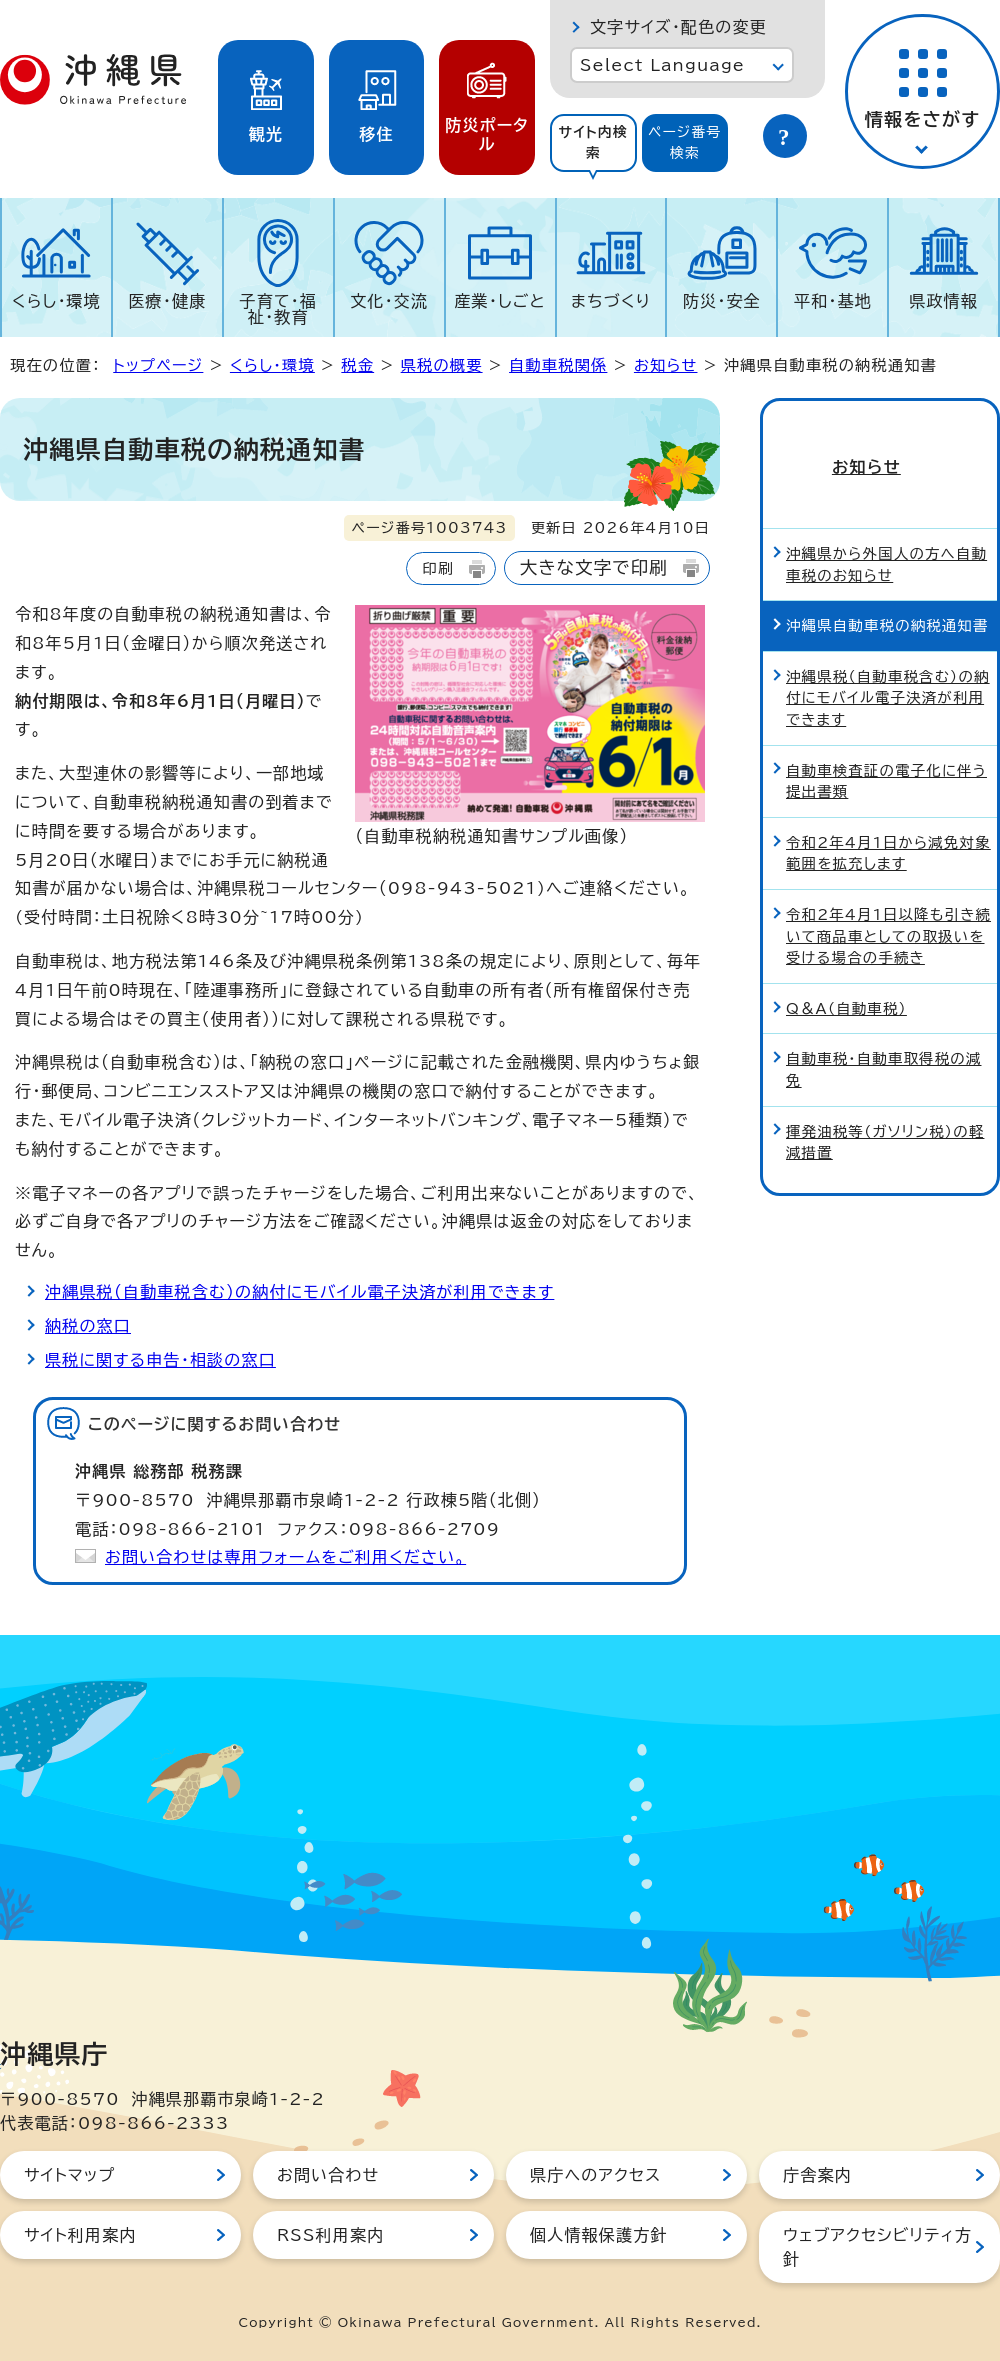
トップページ (158, 365)
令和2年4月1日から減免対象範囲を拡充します (888, 825)
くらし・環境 (56, 301)
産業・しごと (499, 301)
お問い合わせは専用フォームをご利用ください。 (285, 1557)
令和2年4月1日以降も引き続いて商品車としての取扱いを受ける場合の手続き (888, 908)
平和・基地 (833, 301)
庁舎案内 (817, 2175)
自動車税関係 (558, 365)
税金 (357, 365)
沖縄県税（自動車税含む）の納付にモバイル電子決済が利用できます (299, 1292)
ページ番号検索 (685, 142)
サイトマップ (69, 2175)
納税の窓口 (88, 1326)
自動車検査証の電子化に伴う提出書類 (886, 753)
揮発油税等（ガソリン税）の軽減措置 (885, 1114)
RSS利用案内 (330, 2235)
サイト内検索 (593, 142)
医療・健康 (167, 301)
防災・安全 (722, 301)
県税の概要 (442, 365)
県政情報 (943, 301)
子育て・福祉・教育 (279, 309)
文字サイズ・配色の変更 (678, 27)
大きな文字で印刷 (594, 567)
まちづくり (611, 301)
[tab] (593, 143)
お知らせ (666, 365)
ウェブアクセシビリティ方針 (877, 2247)
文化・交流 (389, 301)
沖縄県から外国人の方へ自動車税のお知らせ (886, 536)
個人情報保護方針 (599, 2235)
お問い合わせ (328, 2175)
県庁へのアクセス (595, 2175)
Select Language (662, 65)
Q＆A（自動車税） (846, 980)
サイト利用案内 (80, 2235)
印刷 (437, 568)
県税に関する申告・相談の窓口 (160, 1360)
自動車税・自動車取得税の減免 (883, 1042)
